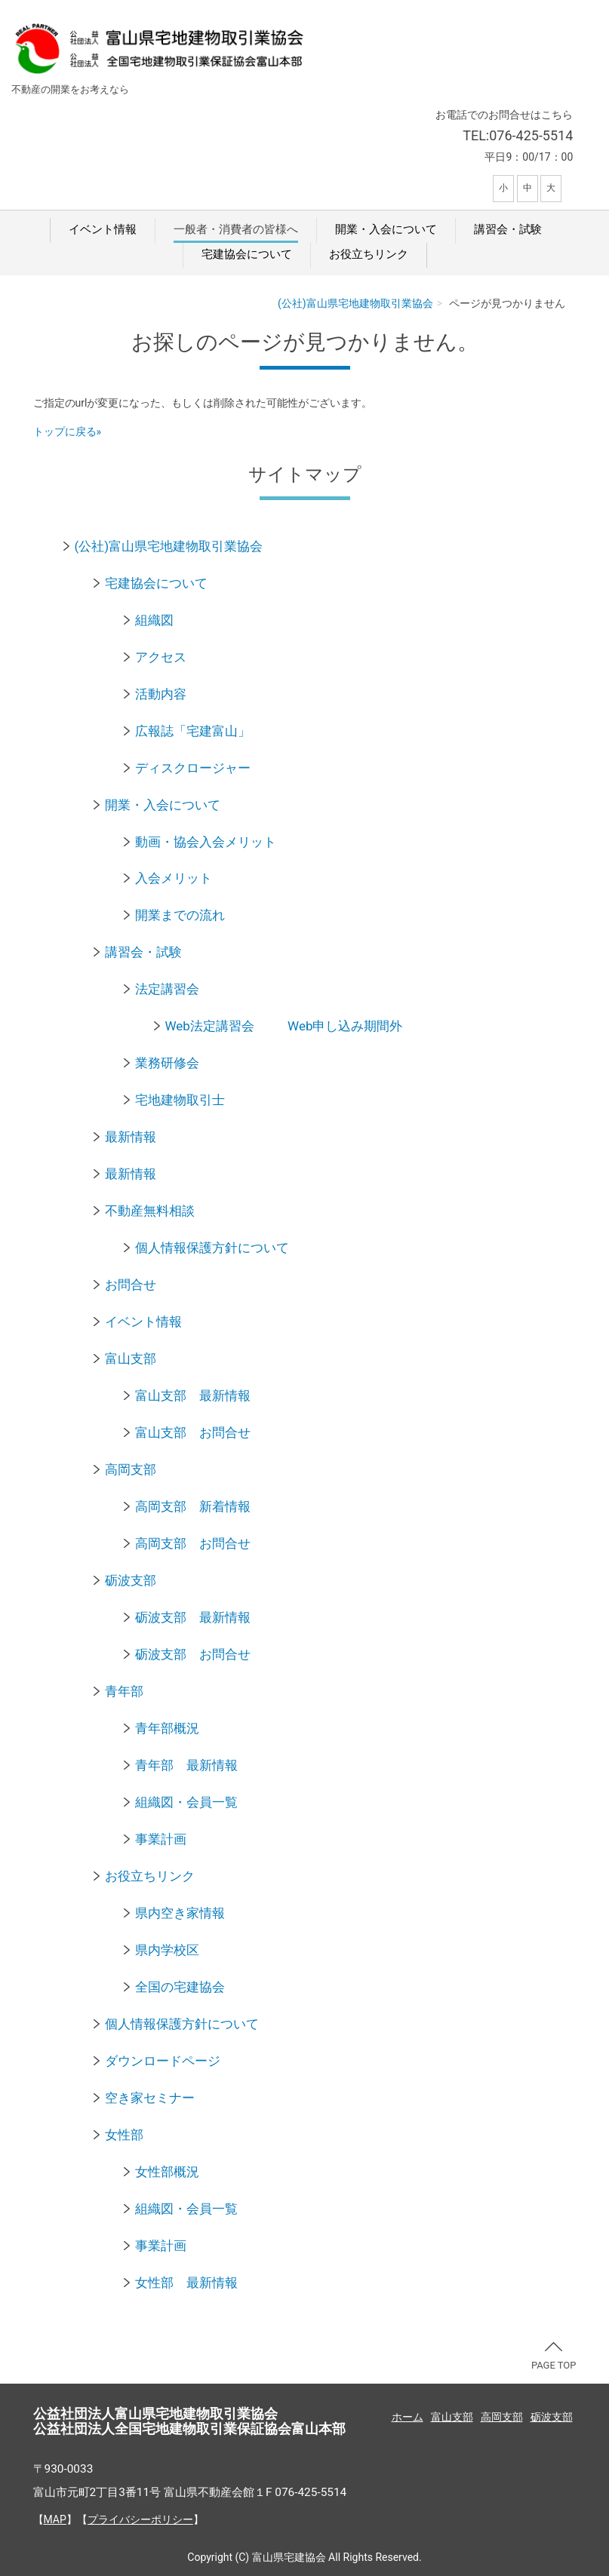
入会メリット (173, 878)
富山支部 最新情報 (193, 1395)
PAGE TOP (554, 2356)
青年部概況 (167, 1728)
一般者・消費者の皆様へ (236, 229)
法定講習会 (167, 988)
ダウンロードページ (162, 2060)
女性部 (124, 2134)
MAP (55, 2519)
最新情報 (130, 1136)
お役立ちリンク (368, 254)
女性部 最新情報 (186, 2282)
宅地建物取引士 (180, 1099)
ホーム (407, 2417)
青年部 (124, 1691)
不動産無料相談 (150, 1210)
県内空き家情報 (180, 1912)
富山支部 (130, 1358)
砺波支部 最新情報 (193, 1617)
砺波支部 (130, 1580)
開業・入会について (386, 229)
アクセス (160, 657)
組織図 (154, 620)
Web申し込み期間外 (345, 1025)
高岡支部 (130, 1469)
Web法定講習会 (209, 1025)
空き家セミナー (150, 2097)
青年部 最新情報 (186, 1765)
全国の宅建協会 (180, 1986)
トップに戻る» (67, 431)
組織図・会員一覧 (186, 1802)
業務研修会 (167, 1062)
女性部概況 (167, 2171)
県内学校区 (167, 1949)
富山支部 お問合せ (193, 1432)
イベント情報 (103, 229)
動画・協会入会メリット (205, 841)
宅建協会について (246, 254)
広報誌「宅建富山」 (193, 730)
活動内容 (160, 694)
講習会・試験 (508, 229)
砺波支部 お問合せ (193, 1654)
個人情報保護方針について (212, 1247)
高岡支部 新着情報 (193, 1506)
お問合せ (130, 1284)
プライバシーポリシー (140, 2519)
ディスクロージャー (193, 767)
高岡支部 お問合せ (193, 1543)
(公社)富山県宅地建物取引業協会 (355, 303)
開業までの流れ (180, 915)
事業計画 (160, 1839)
